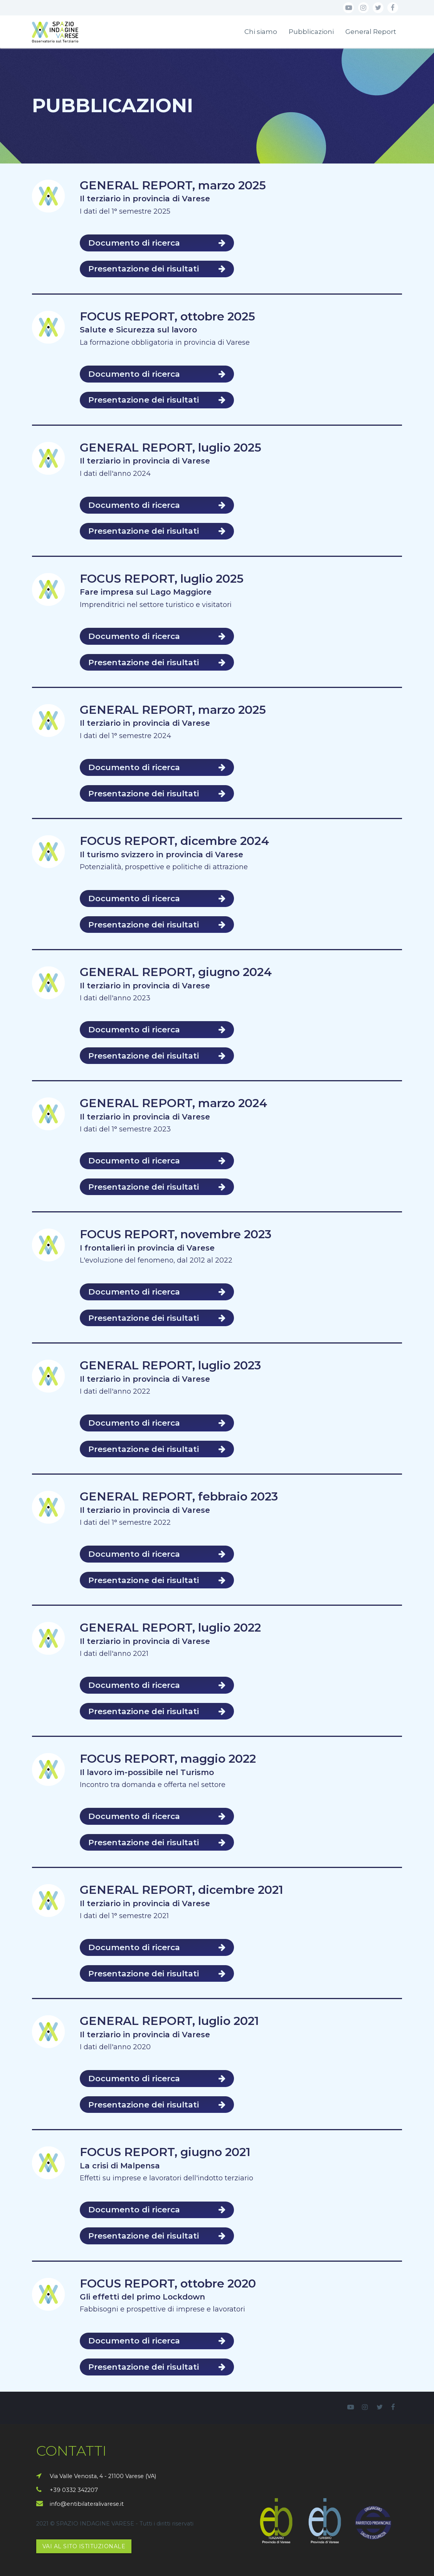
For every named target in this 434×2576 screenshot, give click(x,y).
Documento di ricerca (157, 243)
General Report (370, 31)
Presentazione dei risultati (157, 268)
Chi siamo (260, 31)
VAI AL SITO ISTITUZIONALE (84, 2546)
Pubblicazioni (311, 31)
